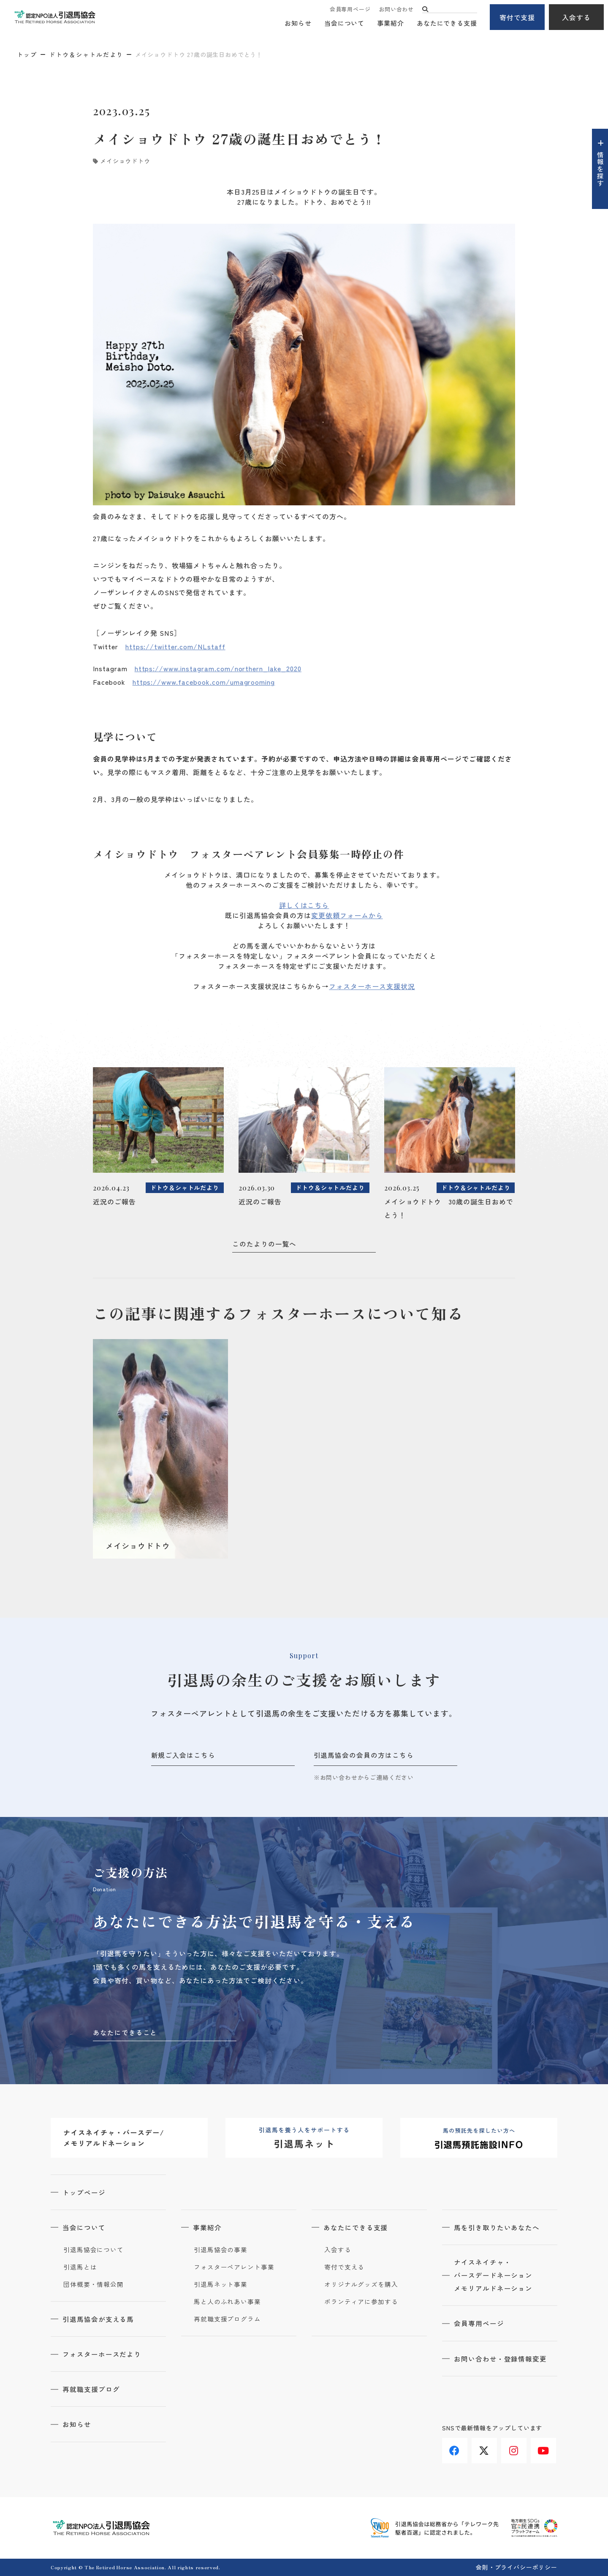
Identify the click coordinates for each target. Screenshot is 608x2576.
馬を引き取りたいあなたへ (498, 2228)
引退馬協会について (93, 2250)
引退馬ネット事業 (220, 2284)
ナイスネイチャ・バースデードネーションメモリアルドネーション (494, 2276)
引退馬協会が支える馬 (99, 2319)
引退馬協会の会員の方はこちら (364, 1755)
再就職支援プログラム (227, 2319)
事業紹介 (390, 23)
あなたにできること (125, 2032)
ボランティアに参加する (361, 2302)
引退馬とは (80, 2267)
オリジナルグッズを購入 (361, 2284)
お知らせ (298, 23)
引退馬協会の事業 (220, 2250)
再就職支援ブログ (92, 2389)
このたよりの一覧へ (264, 1244)
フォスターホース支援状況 (372, 986)
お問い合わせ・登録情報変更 (501, 2360)
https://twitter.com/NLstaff (175, 646)
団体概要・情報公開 (93, 2284)
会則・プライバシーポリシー (516, 2567)
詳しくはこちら (304, 905)
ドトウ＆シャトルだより (86, 54)
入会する (576, 17)
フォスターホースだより (102, 2354)
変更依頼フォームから (347, 915)
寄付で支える (344, 2267)
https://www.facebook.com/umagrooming (204, 682)
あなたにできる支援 (447, 23)
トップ (27, 54)
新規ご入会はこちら (183, 1755)
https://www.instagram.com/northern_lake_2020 (218, 668)
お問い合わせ (396, 9)
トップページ (84, 2193)
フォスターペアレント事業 (234, 2267)
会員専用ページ (350, 9)
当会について (344, 23)
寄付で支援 (517, 17)
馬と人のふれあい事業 (227, 2302)
